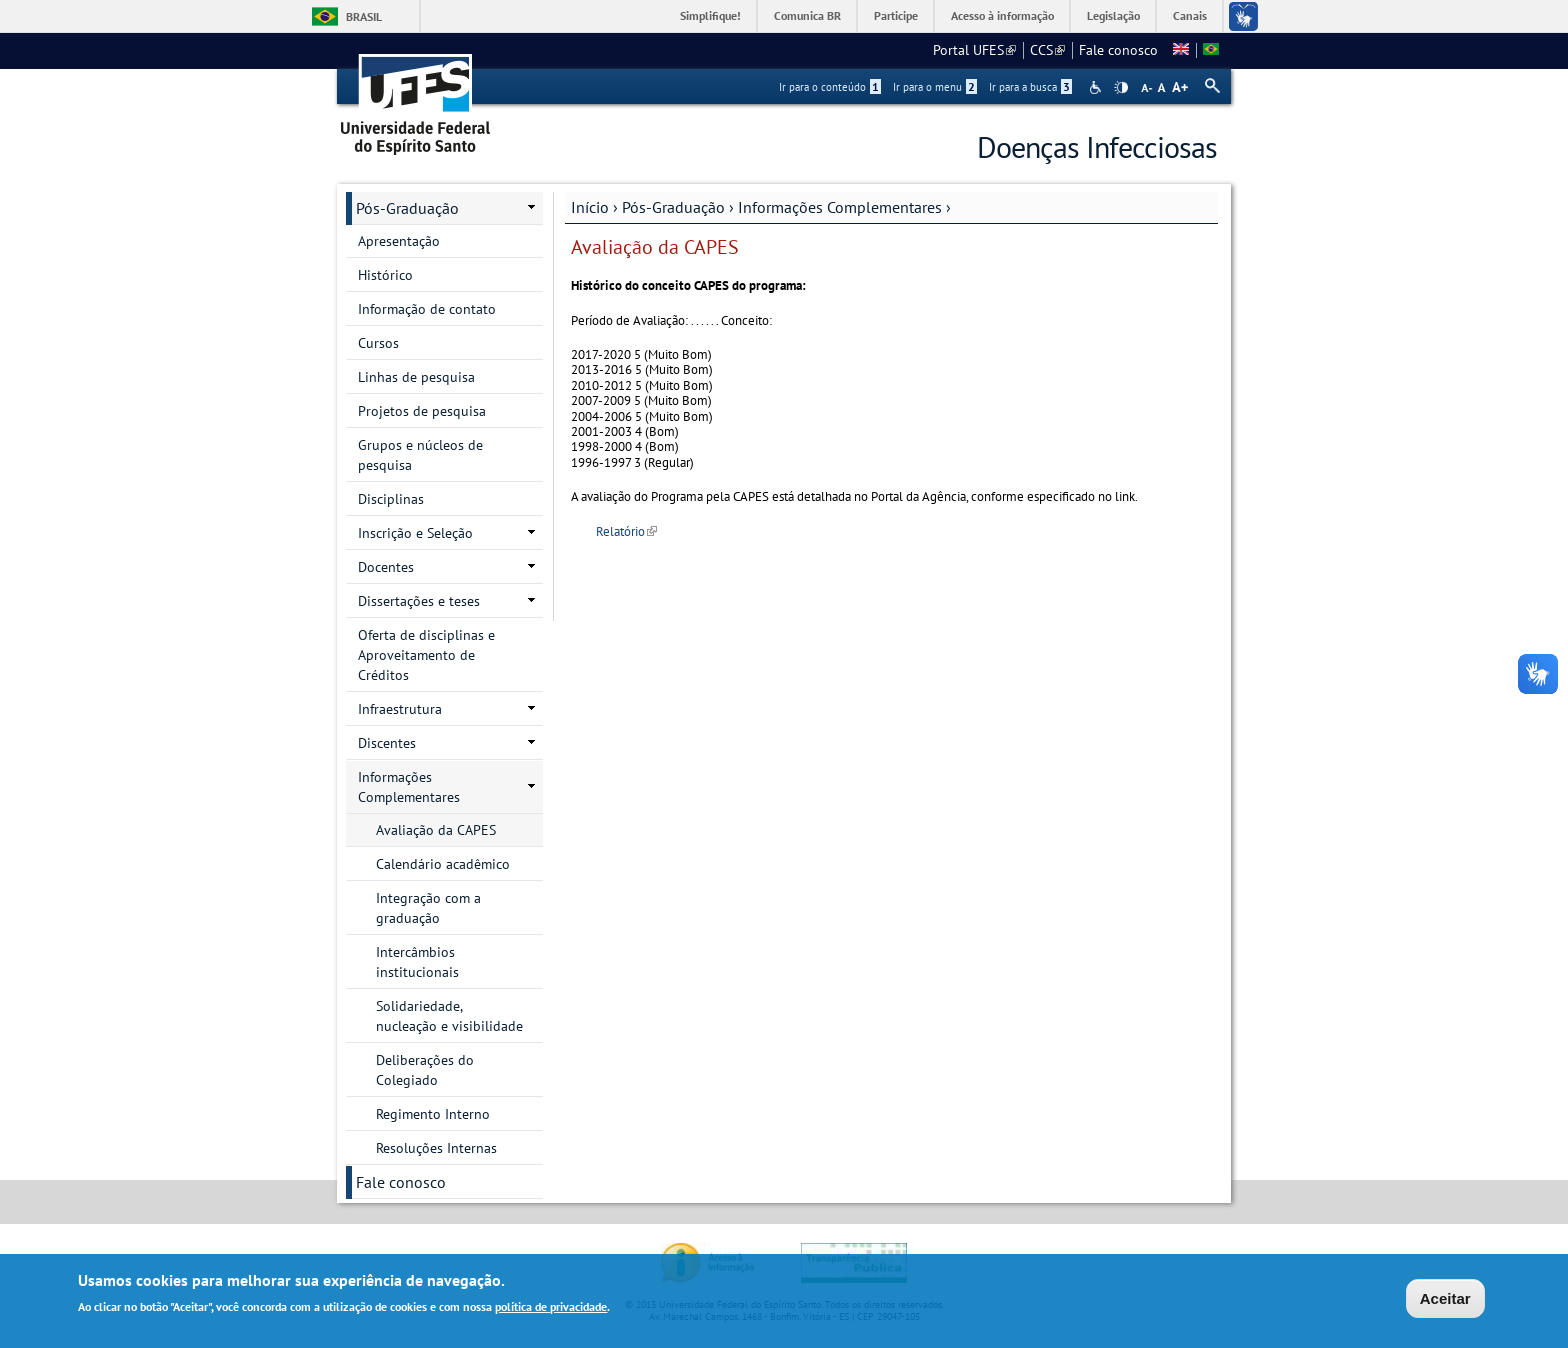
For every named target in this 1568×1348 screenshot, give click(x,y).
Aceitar (1445, 1301)
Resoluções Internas (436, 1148)
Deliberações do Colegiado (425, 1070)
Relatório (626, 531)
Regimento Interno (433, 1114)
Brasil (364, 16)
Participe (896, 15)
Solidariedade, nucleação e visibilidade (449, 1016)
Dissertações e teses (419, 601)
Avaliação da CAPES (436, 830)
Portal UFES (974, 50)
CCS (1047, 50)
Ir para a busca (1030, 87)
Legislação (1113, 15)
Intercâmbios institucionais (417, 962)
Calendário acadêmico (443, 864)
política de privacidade (551, 1310)
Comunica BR (807, 15)
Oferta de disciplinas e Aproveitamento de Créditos (426, 655)
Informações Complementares (840, 207)
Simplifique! (710, 15)
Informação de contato (427, 309)
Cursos (378, 343)
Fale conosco (1118, 50)
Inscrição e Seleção (415, 533)
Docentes (386, 567)
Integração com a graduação (428, 908)
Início (590, 207)
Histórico (385, 275)
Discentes (387, 743)
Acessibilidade (1097, 87)
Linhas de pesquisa (416, 377)
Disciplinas (391, 499)
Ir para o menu (935, 87)
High (1121, 88)
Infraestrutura (400, 709)
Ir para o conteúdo (830, 87)
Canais (1190, 15)
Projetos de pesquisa (422, 411)
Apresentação (399, 241)
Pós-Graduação (673, 207)
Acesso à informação (1002, 15)
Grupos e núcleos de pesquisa (420, 455)
